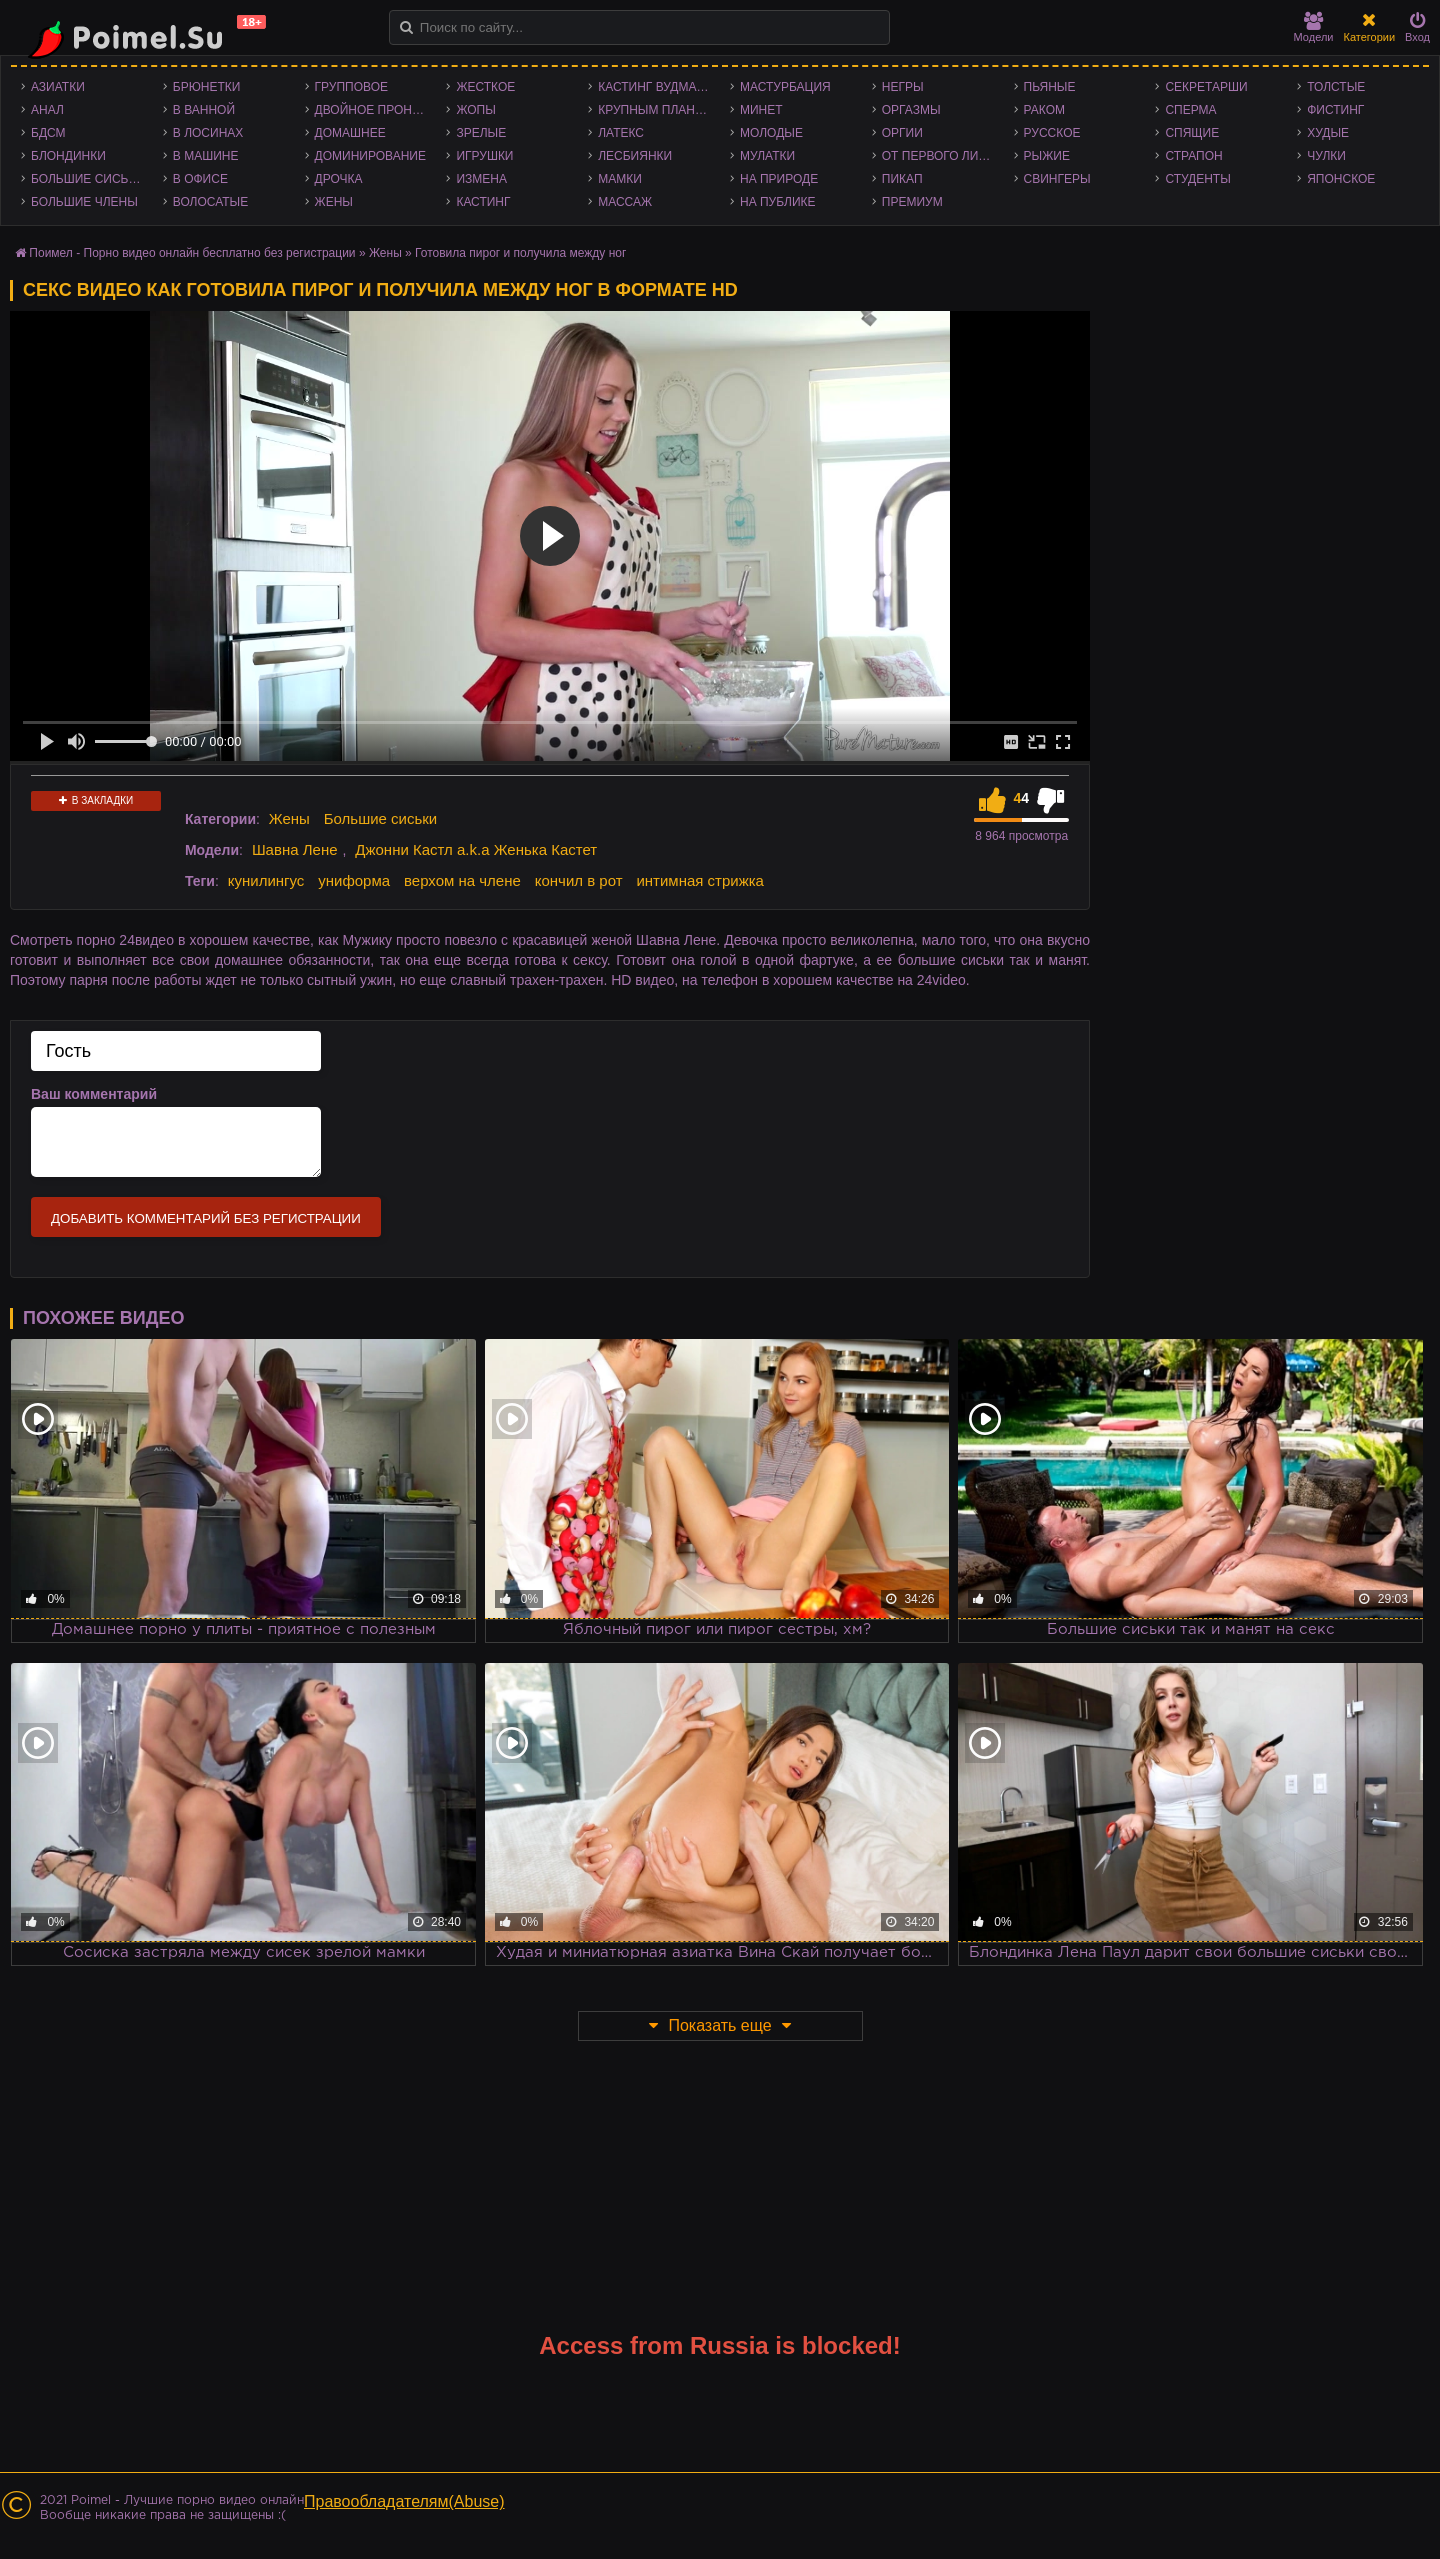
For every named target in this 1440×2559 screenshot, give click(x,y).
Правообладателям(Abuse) (404, 2501)
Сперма (1190, 110)
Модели (1314, 27)
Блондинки (68, 156)
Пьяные (1050, 87)
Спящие (1192, 133)
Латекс (621, 133)
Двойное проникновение (376, 110)
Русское (1052, 133)
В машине (206, 156)
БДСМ (48, 133)
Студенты (1197, 179)
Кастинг (483, 202)
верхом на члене (462, 880)
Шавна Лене (295, 849)
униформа (354, 880)
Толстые (1336, 87)
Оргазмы (911, 110)
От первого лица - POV (943, 156)
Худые (1328, 133)
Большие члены (84, 202)
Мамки (620, 179)
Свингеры (1057, 179)
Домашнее (350, 133)
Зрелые (481, 133)
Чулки (1326, 156)
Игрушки (484, 156)
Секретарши (1206, 87)
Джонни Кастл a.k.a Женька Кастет (476, 849)
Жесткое (485, 87)
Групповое (351, 87)
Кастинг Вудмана (655, 87)
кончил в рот (579, 880)
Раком (1044, 110)
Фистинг (1335, 110)
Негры (903, 87)
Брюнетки (207, 87)
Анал (47, 110)
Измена (481, 179)
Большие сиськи (87, 179)
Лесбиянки (635, 156)
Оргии (902, 133)
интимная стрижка (700, 880)
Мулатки (767, 156)
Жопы (475, 110)
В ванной (204, 110)
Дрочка (339, 179)
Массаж (625, 202)
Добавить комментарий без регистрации (206, 1218)
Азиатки (58, 87)
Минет (761, 110)
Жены (334, 202)
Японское (1341, 179)
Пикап (902, 179)
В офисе (200, 179)
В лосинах (208, 133)
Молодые (771, 133)
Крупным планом (656, 110)
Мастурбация (785, 87)
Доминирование (370, 156)
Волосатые (210, 202)
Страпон (1193, 156)
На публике (778, 202)
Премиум (912, 202)
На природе (779, 179)
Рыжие (1047, 156)
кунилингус (266, 880)
